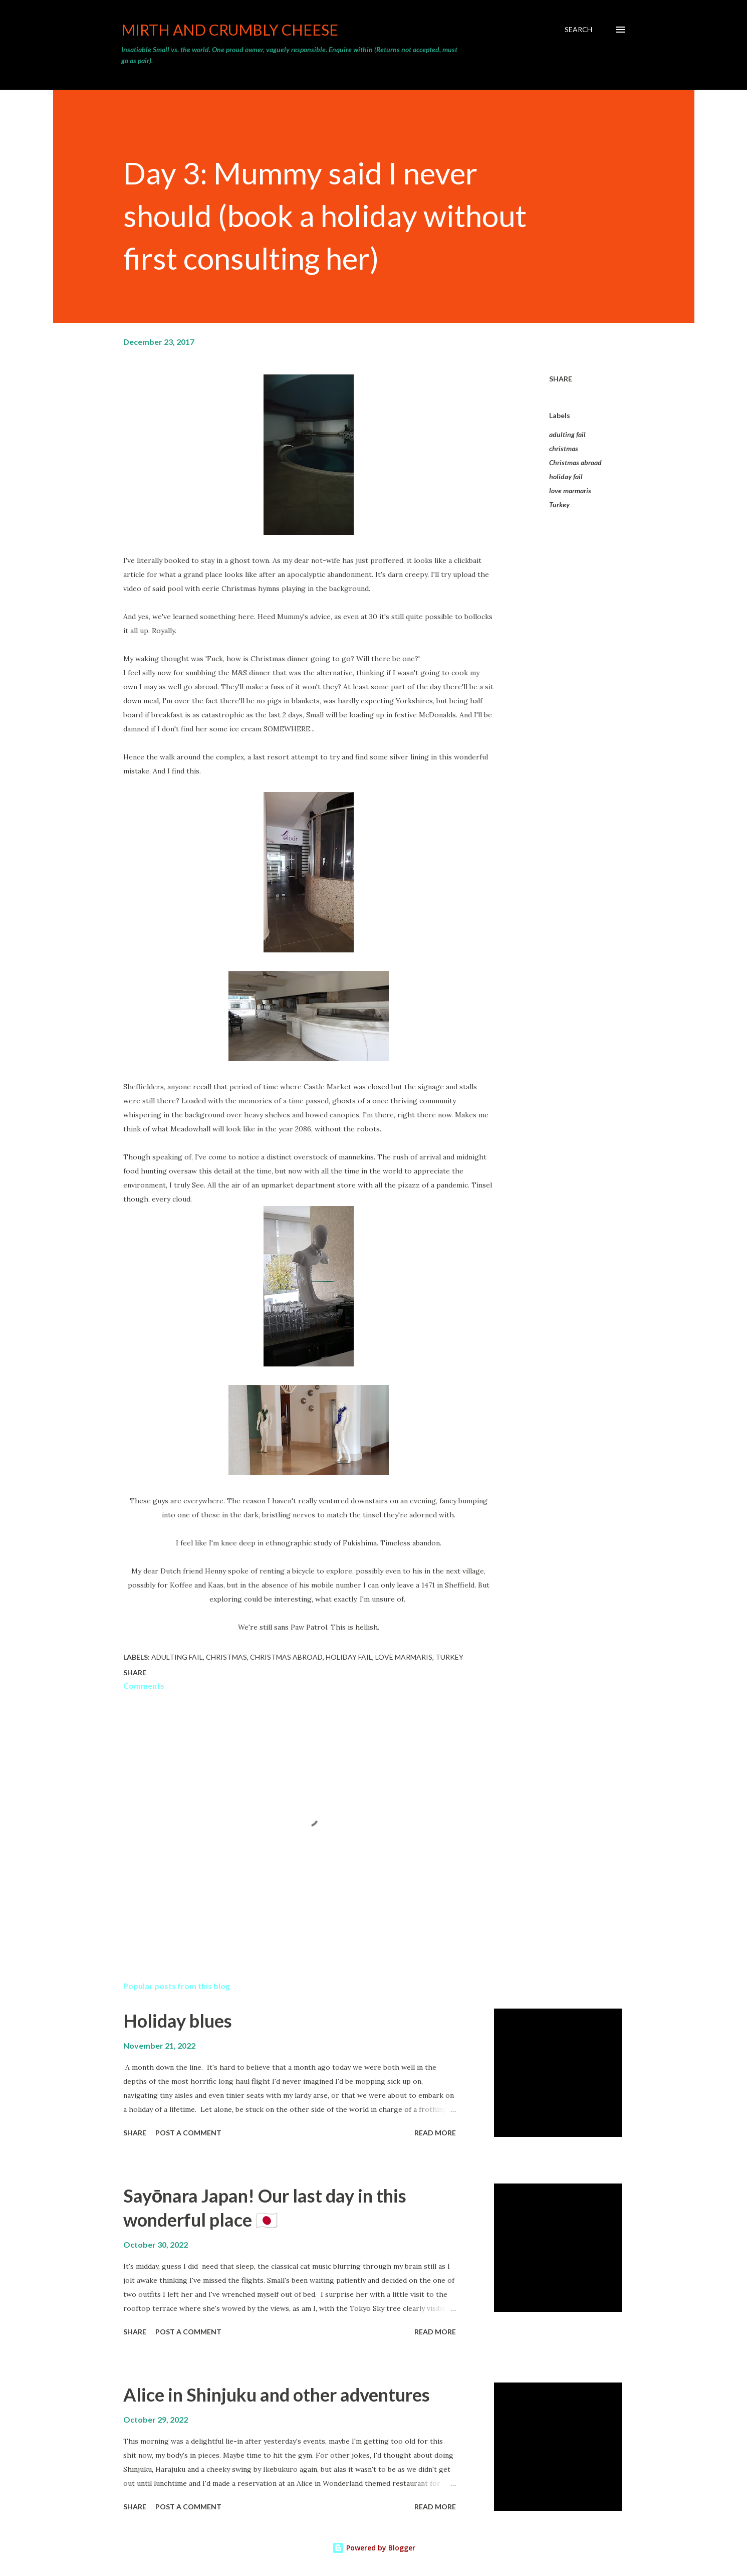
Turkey (559, 504)
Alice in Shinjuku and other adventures (276, 2395)
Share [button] (560, 378)
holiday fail (566, 476)
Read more (435, 2132)
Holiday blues (177, 2021)
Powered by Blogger (373, 2547)
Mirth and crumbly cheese (229, 30)
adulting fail (567, 434)
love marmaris (570, 490)
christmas (563, 448)
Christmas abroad (575, 462)
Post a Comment (188, 2132)
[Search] (578, 29)
